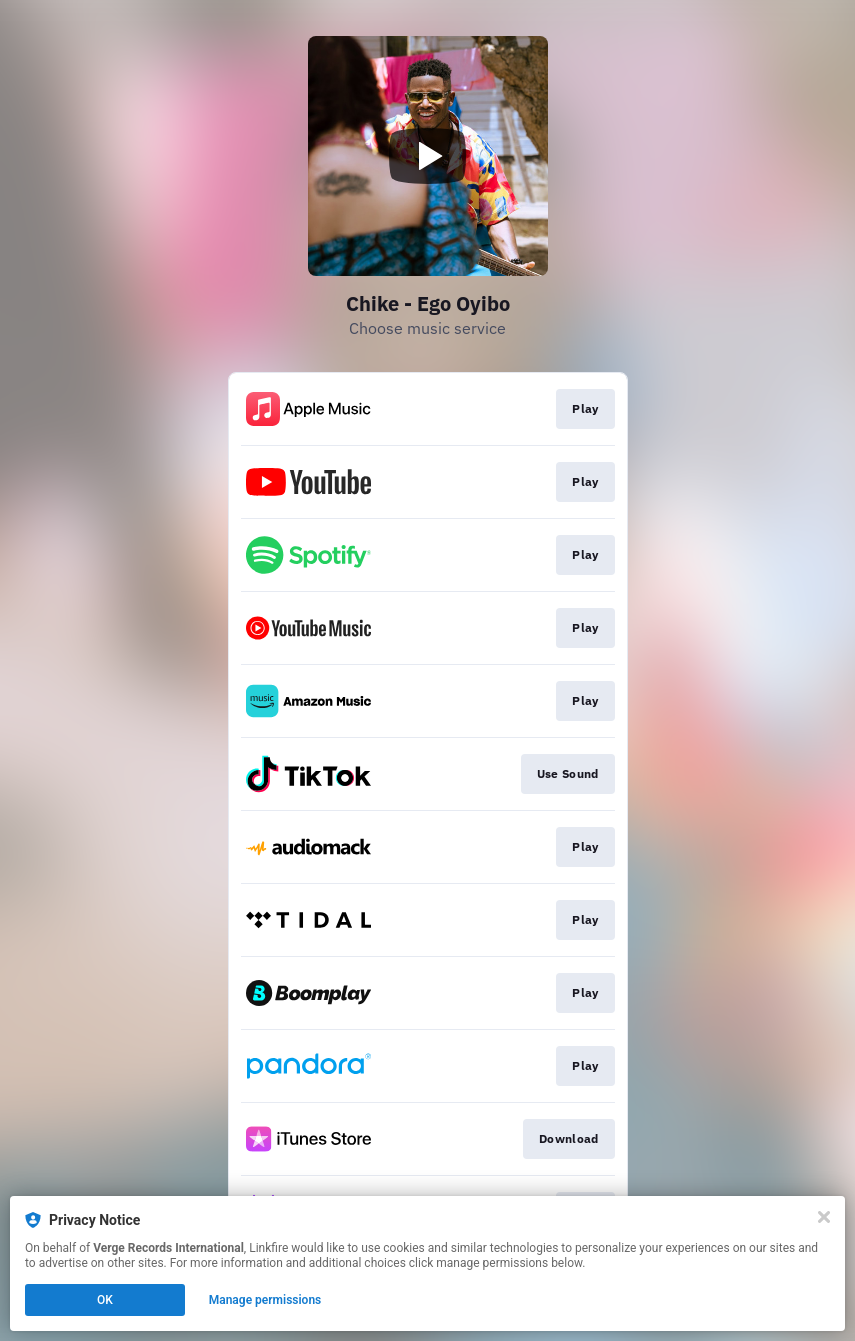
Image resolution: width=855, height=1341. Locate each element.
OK (105, 1300)
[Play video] (428, 156)
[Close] (824, 1217)
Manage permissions (265, 1300)
